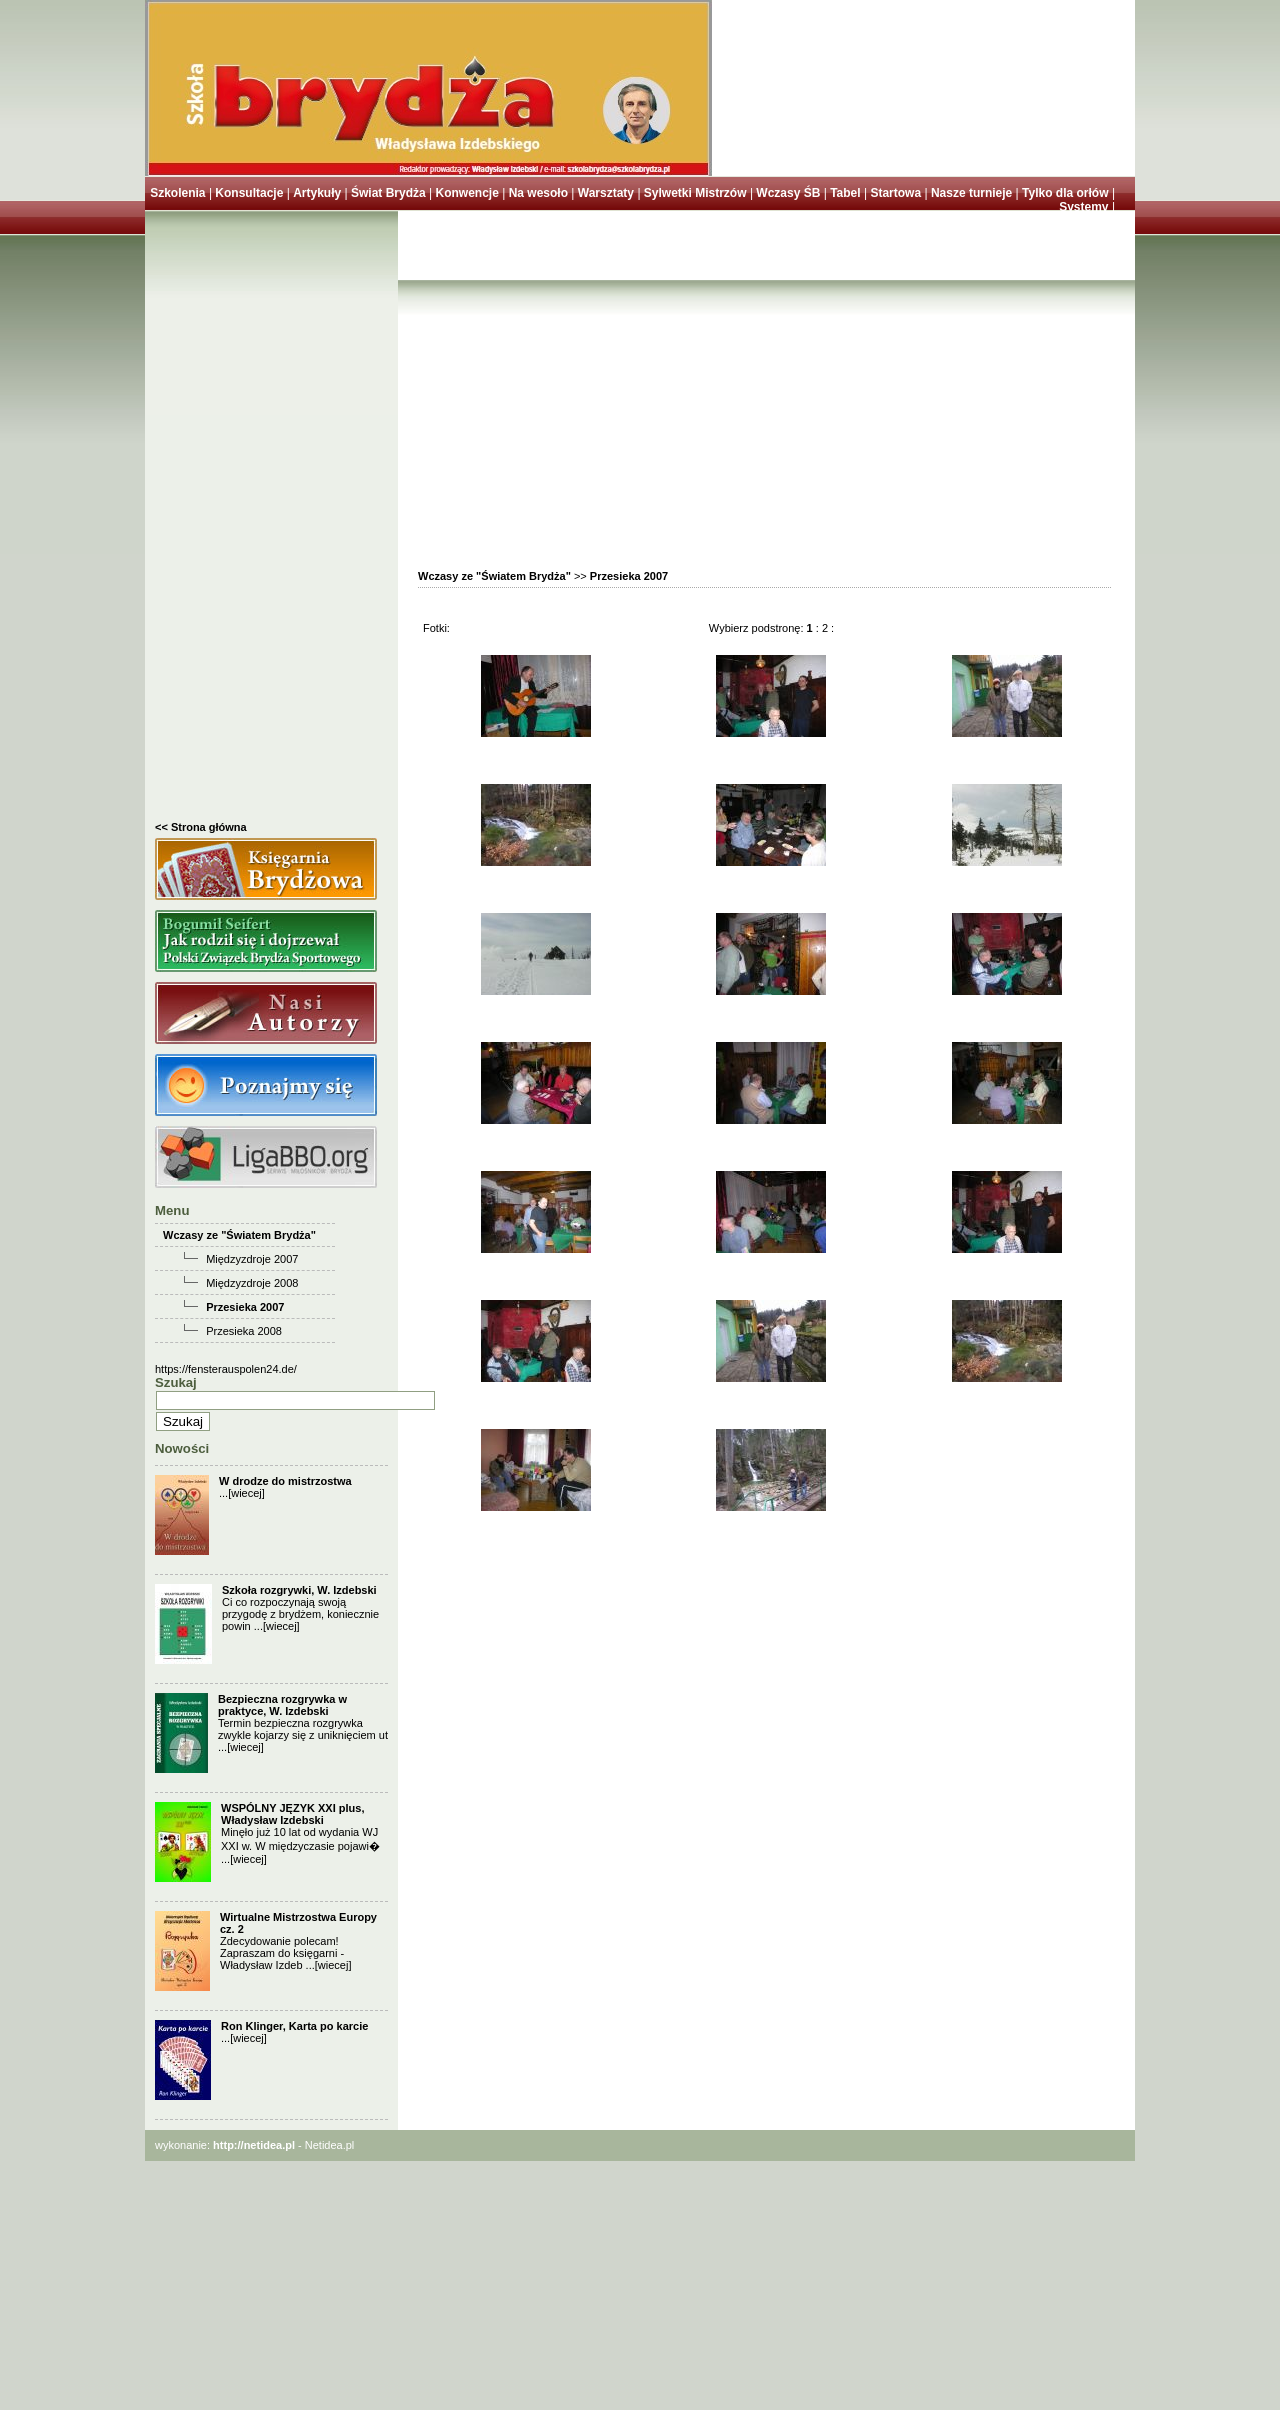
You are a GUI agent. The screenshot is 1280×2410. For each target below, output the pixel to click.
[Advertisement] (271, 521)
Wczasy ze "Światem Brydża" (239, 1235)
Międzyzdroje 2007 (252, 1259)
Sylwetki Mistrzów (695, 193)
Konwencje (466, 193)
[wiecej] (246, 1493)
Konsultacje (249, 193)
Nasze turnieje (971, 193)
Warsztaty (606, 193)
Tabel (845, 193)
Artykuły (317, 193)
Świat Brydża (388, 193)
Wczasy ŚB (788, 193)
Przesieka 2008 (244, 1331)
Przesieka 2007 (245, 1307)
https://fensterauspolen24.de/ (226, 1369)
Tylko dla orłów (1065, 193)
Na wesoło (538, 193)
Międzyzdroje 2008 (252, 1283)
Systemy (1083, 207)
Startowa (895, 193)
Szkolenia (177, 193)
